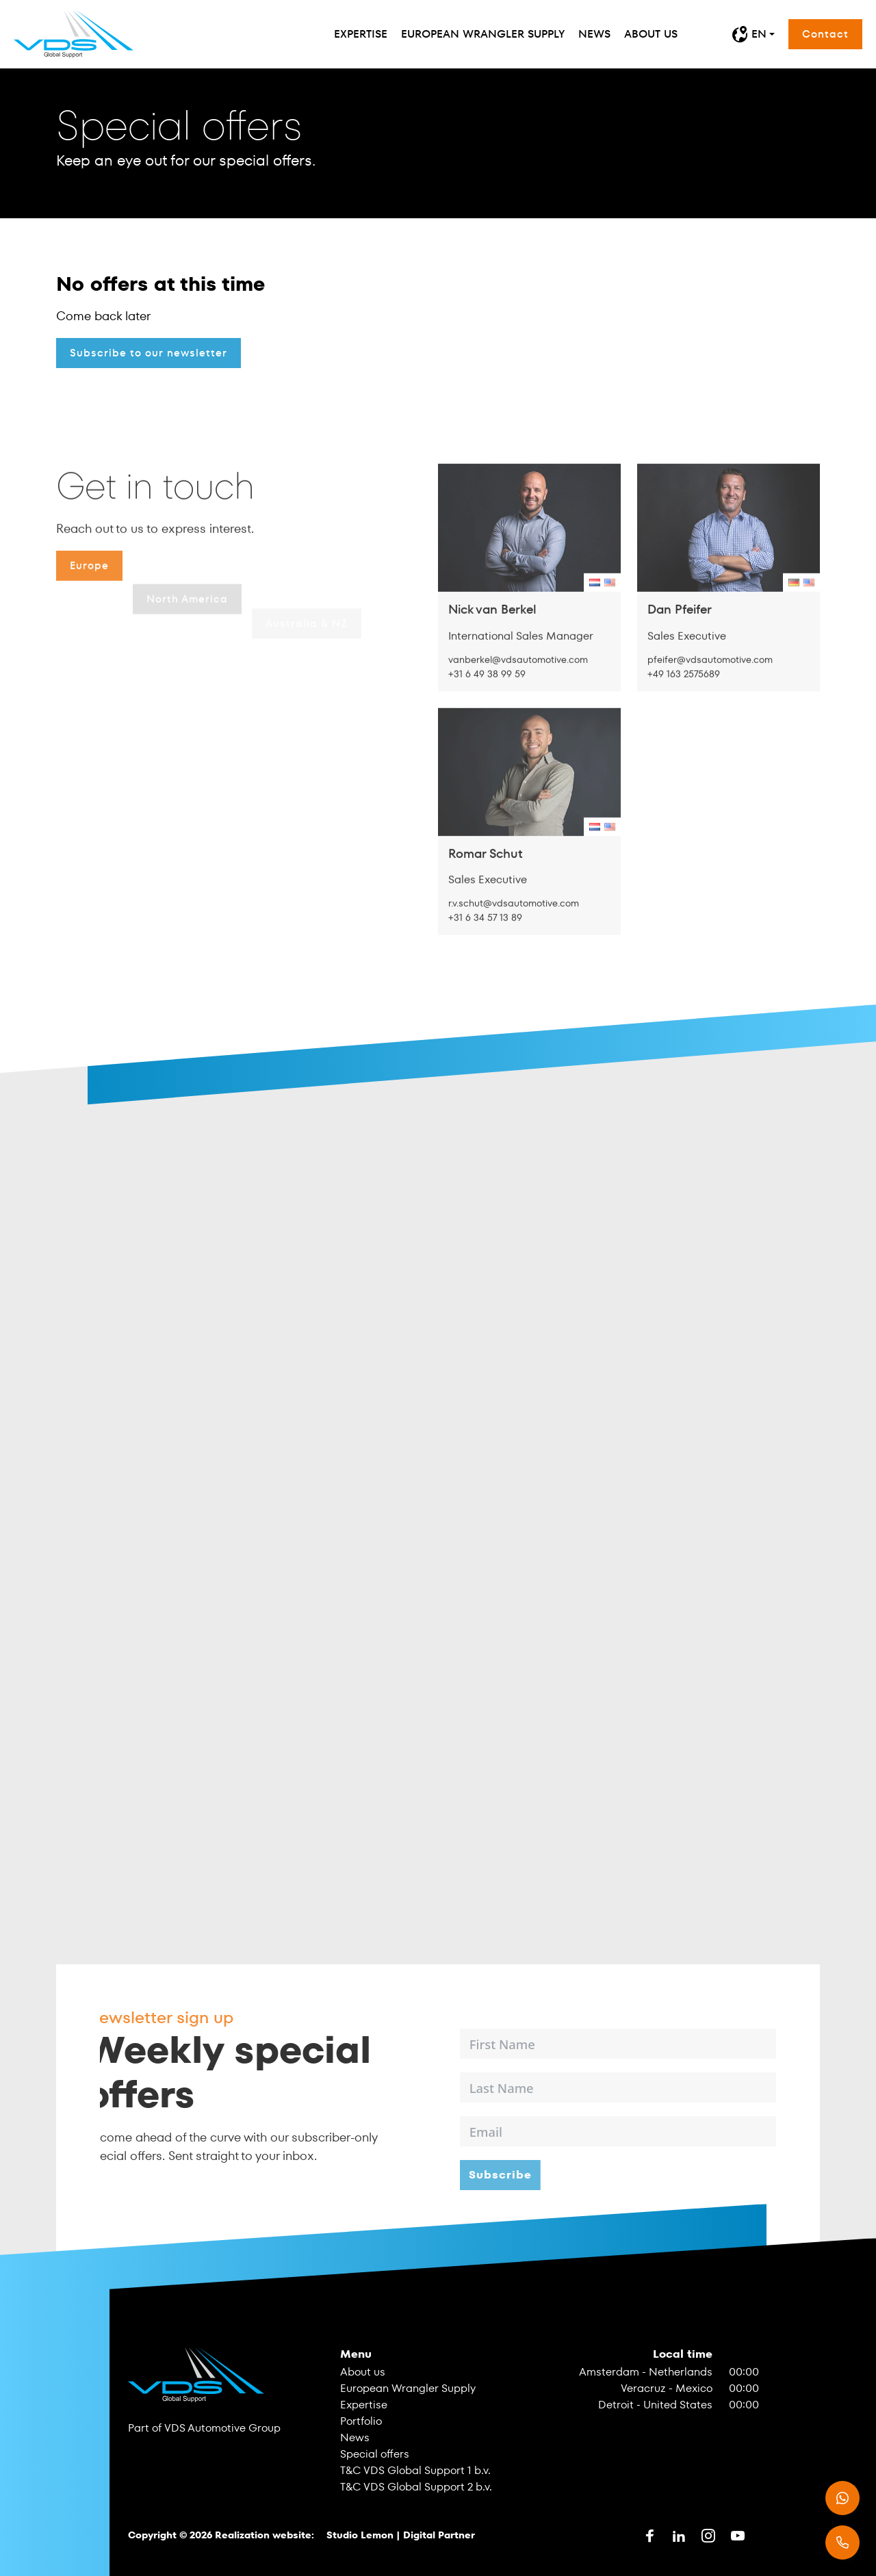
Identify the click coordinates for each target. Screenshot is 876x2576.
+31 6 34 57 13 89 (485, 963)
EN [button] (749, 34)
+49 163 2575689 (684, 720)
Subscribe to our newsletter (148, 353)
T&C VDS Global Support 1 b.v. (415, 2470)
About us (651, 34)
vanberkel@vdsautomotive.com (518, 705)
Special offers (374, 2454)
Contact (825, 34)
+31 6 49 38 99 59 (487, 720)
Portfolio (361, 2421)
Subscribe (545, 2175)
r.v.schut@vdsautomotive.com (513, 949)
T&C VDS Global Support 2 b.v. (416, 2487)
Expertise (360, 34)
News (594, 34)
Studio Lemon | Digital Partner (400, 2535)
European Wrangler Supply (483, 34)
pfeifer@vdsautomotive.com (710, 705)
